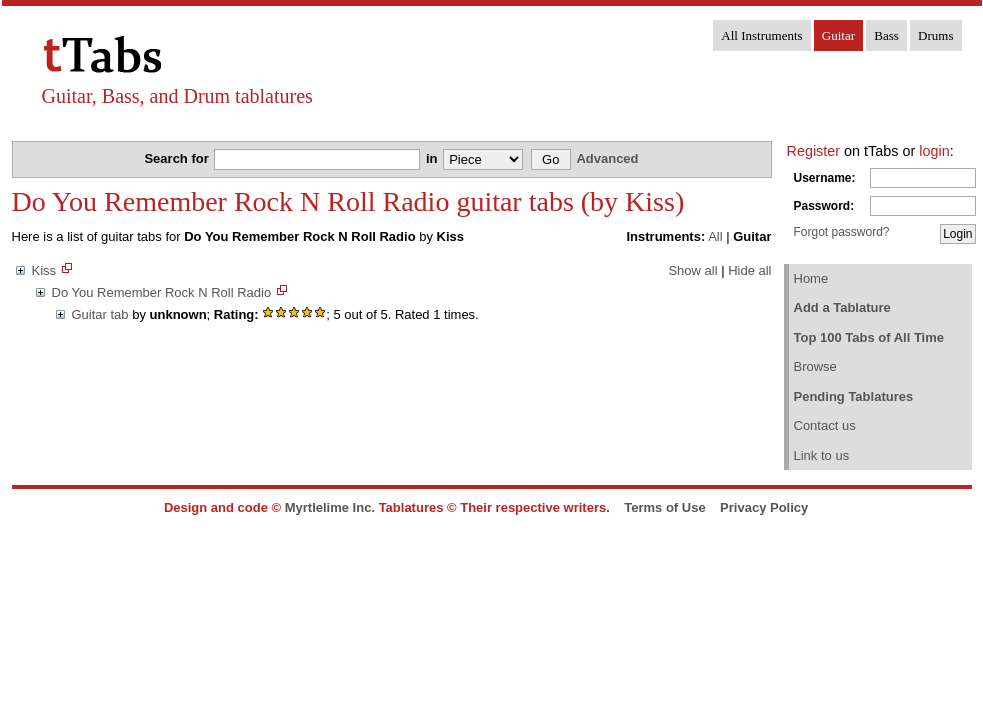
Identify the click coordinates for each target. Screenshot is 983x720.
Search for (178, 158)
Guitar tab (100, 314)
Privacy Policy (764, 507)
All (715, 236)
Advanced (607, 158)
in (433, 158)
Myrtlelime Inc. (330, 507)
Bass (886, 35)
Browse (815, 366)
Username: (825, 178)
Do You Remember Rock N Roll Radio (162, 292)
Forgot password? (842, 232)
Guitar (838, 35)
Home (811, 278)
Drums (935, 35)
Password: (824, 206)
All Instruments (761, 35)
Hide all (749, 270)
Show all (692, 270)
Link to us (822, 455)
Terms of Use (664, 507)
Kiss (44, 270)
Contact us (825, 425)
